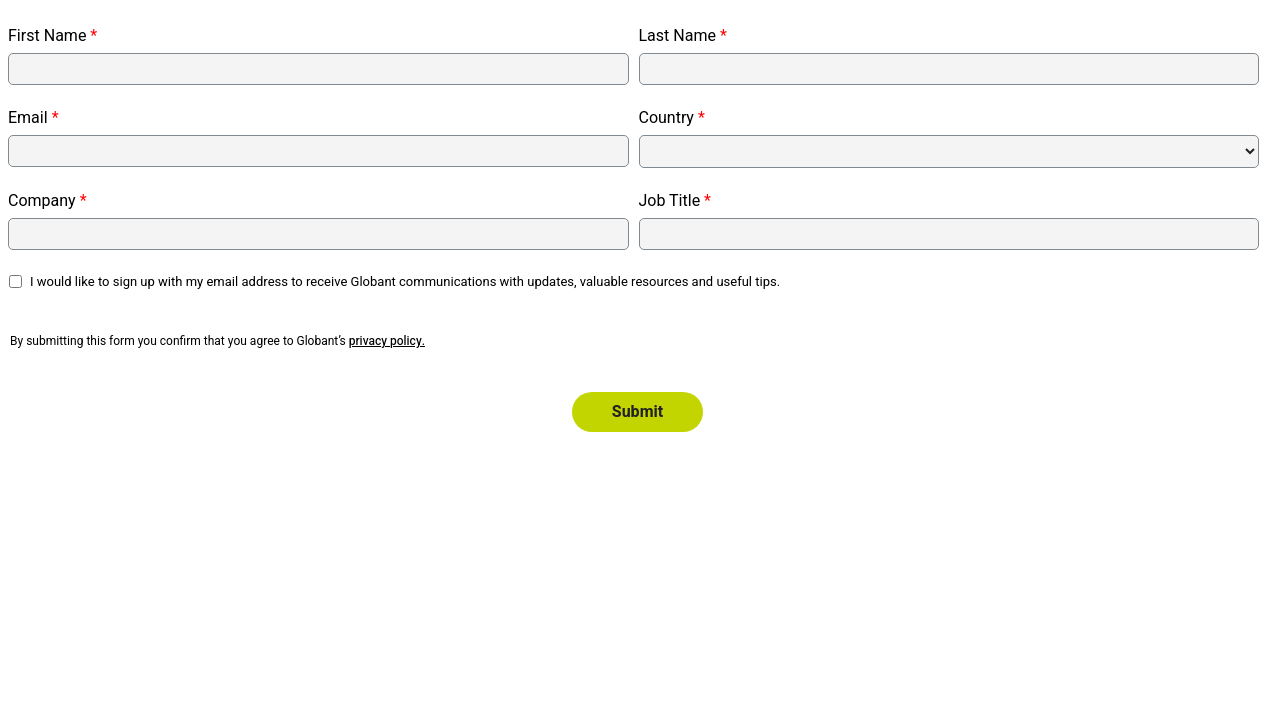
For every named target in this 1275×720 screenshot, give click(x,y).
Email (28, 118)
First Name (47, 36)
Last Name (677, 36)
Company (42, 201)
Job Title (670, 201)
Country (666, 118)
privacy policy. (387, 341)
